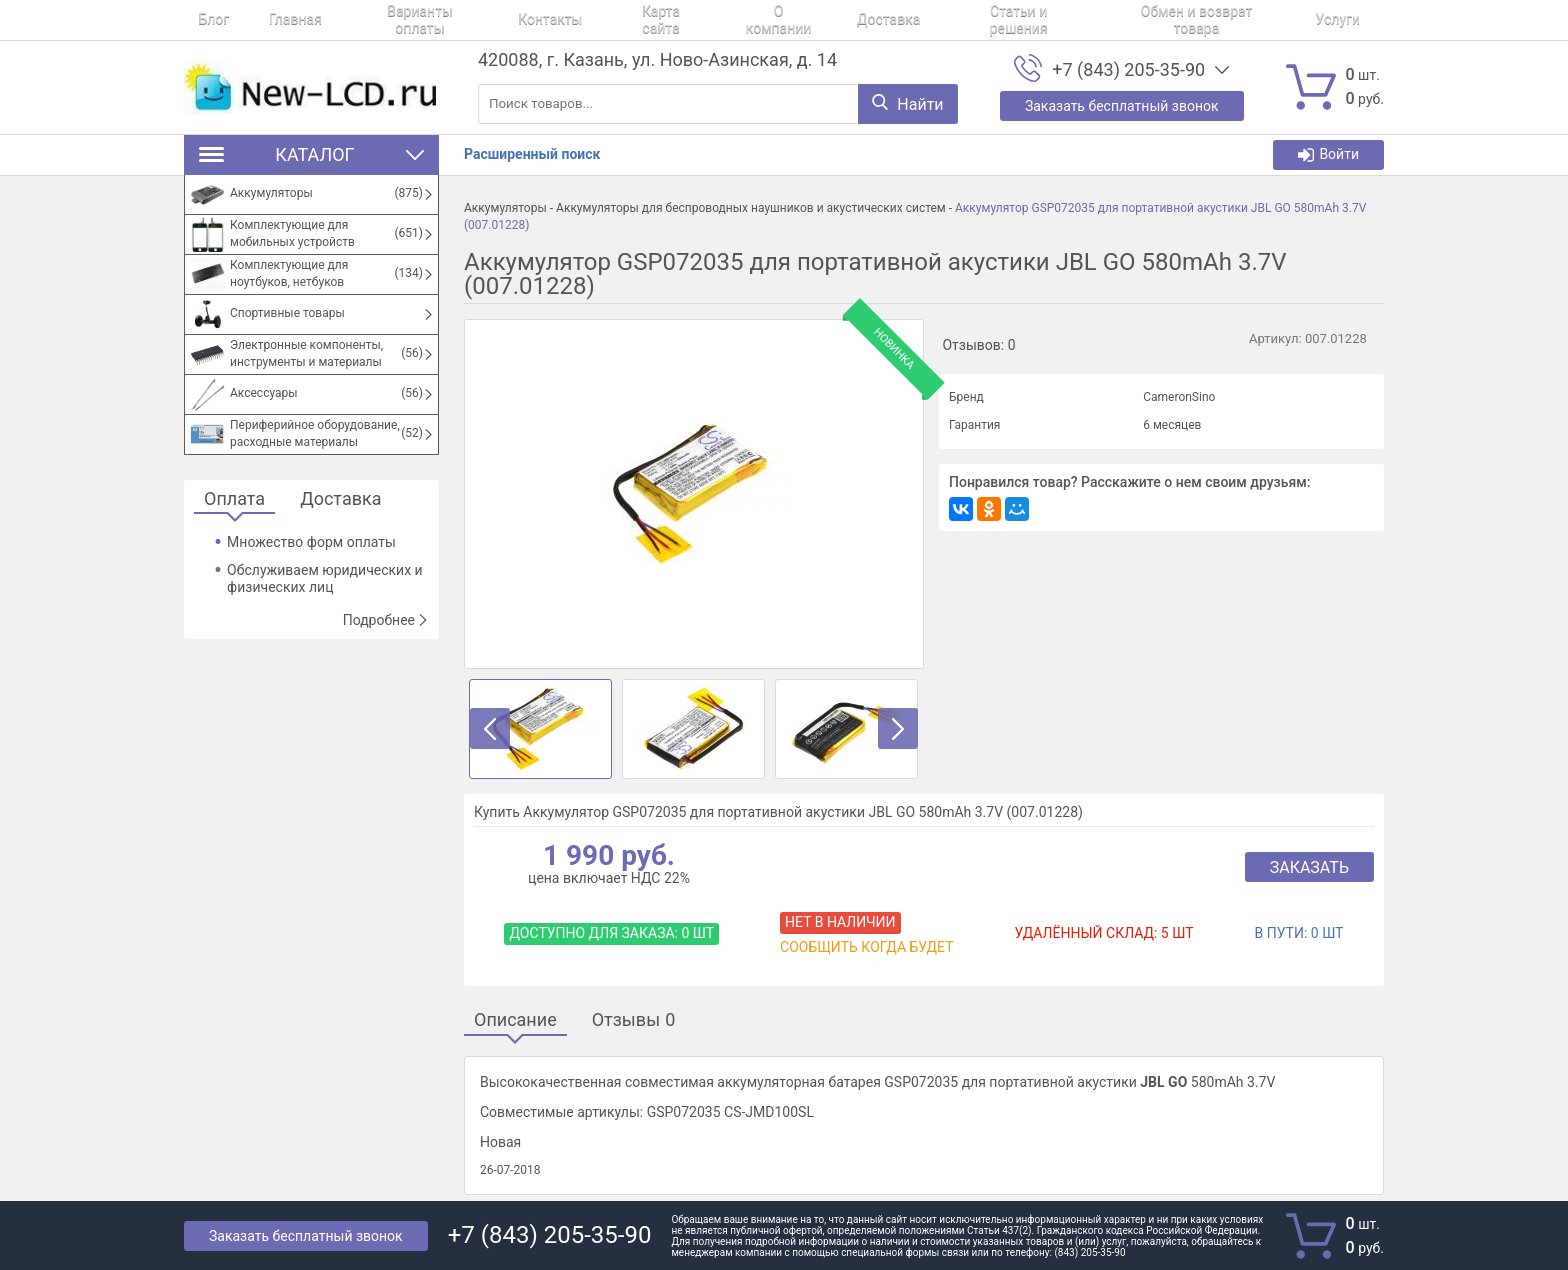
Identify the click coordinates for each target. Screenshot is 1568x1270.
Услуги (1198, 20)
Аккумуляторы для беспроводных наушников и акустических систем (751, 208)
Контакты (493, 20)
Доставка (789, 20)
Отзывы (634, 1020)
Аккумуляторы (505, 208)
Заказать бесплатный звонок (306, 1236)
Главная (266, 20)
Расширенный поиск (532, 154)
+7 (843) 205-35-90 (1128, 70)
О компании (694, 20)
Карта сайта (590, 20)
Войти (1328, 154)
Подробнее (386, 620)
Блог (199, 20)
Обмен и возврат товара (1070, 20)
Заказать (1309, 867)
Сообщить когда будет (866, 947)
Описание (515, 1020)
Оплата (234, 499)
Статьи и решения (906, 20)
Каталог (311, 154)
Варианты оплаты (377, 20)
